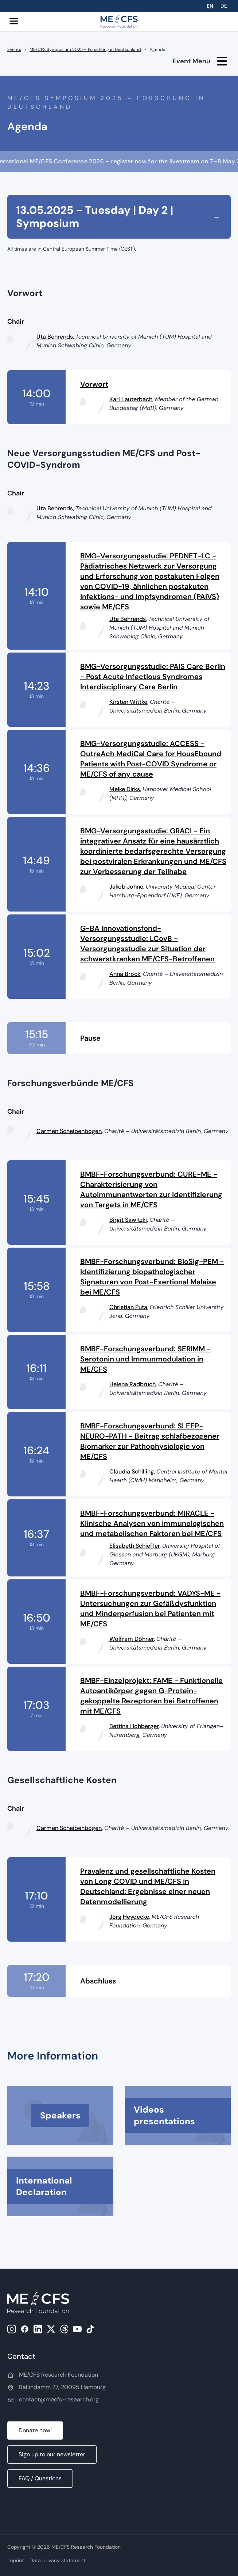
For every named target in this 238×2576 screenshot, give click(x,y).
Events (14, 49)
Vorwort (94, 384)
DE (224, 6)
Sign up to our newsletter (52, 2454)
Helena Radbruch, (133, 1384)
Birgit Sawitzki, (128, 1220)
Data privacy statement (57, 2560)
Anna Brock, (125, 974)
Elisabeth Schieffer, (135, 1546)
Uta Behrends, (55, 336)
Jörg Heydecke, (129, 1917)
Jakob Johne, (126, 886)
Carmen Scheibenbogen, (69, 1131)
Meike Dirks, (125, 789)
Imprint (15, 2560)
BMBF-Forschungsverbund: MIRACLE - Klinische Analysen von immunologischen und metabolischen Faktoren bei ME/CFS (152, 1523)
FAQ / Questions (40, 2478)
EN (210, 6)
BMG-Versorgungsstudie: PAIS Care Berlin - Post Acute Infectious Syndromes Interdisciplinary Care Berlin (152, 676)
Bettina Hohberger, (134, 1726)
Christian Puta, (128, 1307)
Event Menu (200, 61)
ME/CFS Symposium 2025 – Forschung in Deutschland (85, 49)
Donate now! (35, 2430)
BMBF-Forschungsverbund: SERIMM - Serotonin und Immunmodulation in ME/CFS (145, 1359)
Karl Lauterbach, (131, 399)
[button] (14, 21)
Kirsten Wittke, (128, 702)
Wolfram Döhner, (132, 1639)
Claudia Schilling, (132, 1471)
